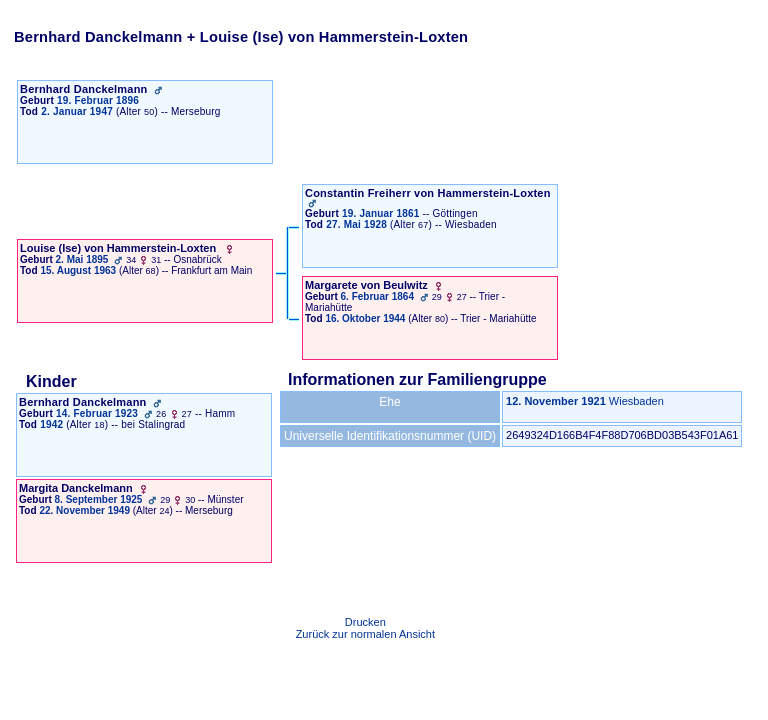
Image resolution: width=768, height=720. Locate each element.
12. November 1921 (556, 401)
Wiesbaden (636, 401)
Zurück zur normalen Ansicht (365, 634)
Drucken (365, 622)
